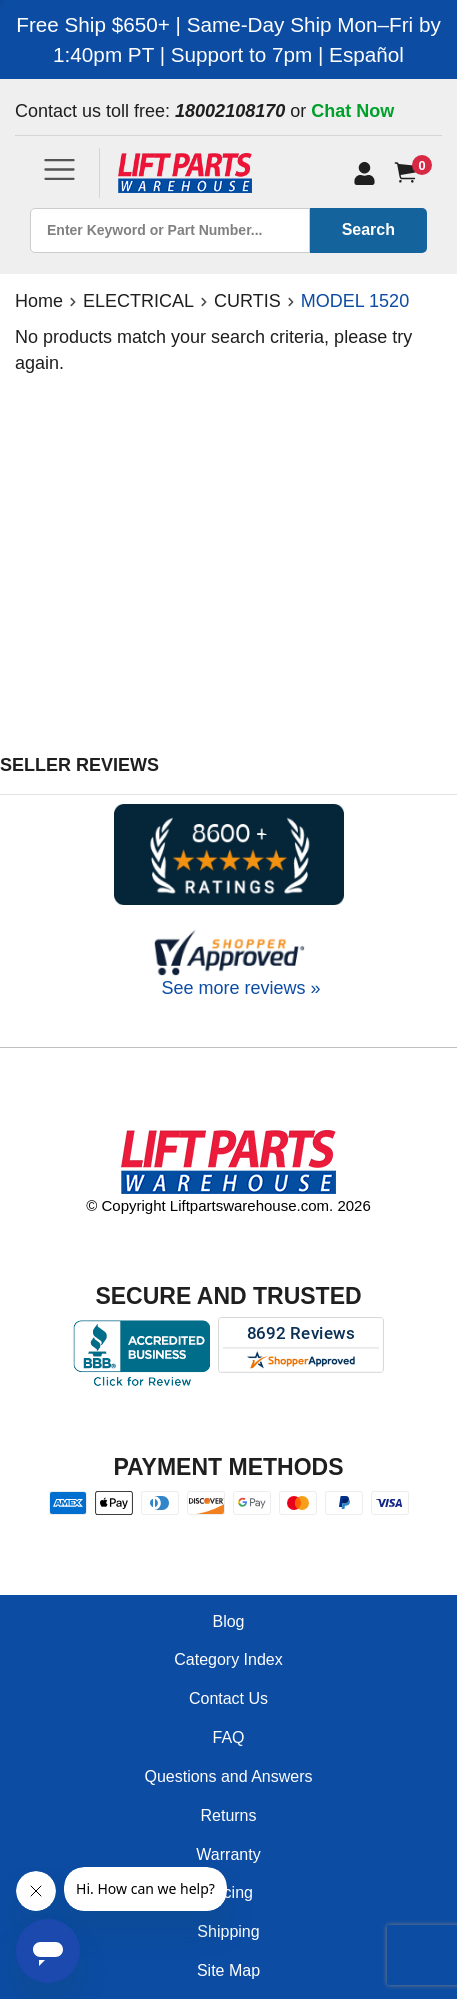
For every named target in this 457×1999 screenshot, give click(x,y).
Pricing (228, 1892)
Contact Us (228, 1698)
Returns (228, 1815)
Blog (228, 1621)
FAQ (228, 1737)
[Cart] (409, 172)
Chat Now (352, 111)
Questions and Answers (228, 1776)
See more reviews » (240, 988)
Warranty (228, 1854)
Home (39, 301)
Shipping (228, 1931)
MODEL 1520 (355, 301)
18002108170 (230, 111)
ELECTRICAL (138, 301)
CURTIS (247, 301)
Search (368, 229)
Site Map (228, 1970)
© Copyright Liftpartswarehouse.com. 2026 (228, 1205)
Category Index (228, 1659)
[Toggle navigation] (59, 169)
